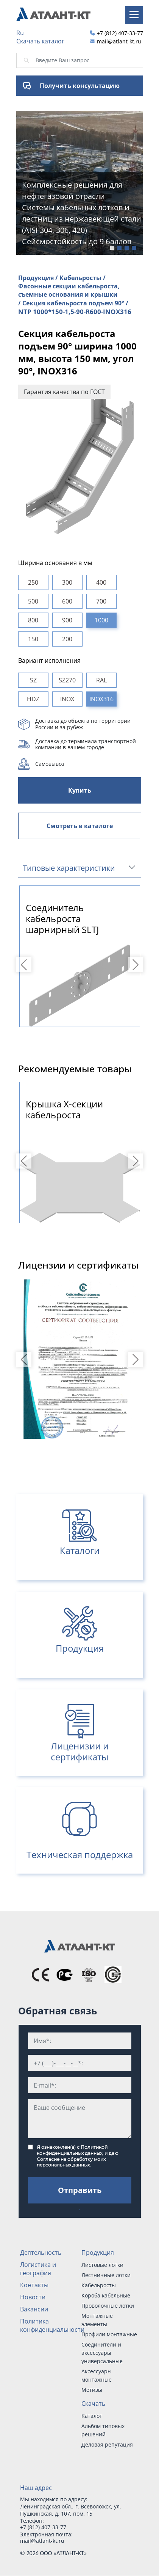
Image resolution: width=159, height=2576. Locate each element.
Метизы (91, 2389)
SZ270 (67, 680)
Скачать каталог (40, 41)
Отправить (79, 2190)
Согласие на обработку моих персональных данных (71, 2162)
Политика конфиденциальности (52, 2325)
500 (33, 601)
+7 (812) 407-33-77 (120, 33)
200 (67, 639)
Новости (32, 2297)
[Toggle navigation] (134, 15)
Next (136, 965)
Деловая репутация (107, 2444)
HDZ (33, 699)
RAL (101, 680)
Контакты (34, 2285)
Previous (25, 965)
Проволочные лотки (107, 2305)
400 (101, 582)
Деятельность (40, 2252)
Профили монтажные (109, 2334)
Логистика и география (38, 2268)
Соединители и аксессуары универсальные (102, 2353)
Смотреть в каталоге (80, 826)
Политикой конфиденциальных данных (72, 2150)
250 (33, 582)
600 (67, 601)
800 (33, 620)
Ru (20, 33)
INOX (67, 699)
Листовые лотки (102, 2264)
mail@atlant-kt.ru (119, 41)
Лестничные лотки (106, 2275)
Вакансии (34, 2309)
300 (67, 582)
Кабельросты (98, 2285)
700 (101, 601)
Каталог (91, 2415)
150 (33, 639)
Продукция (97, 2252)
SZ (33, 680)
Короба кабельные (105, 2295)
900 (67, 620)
